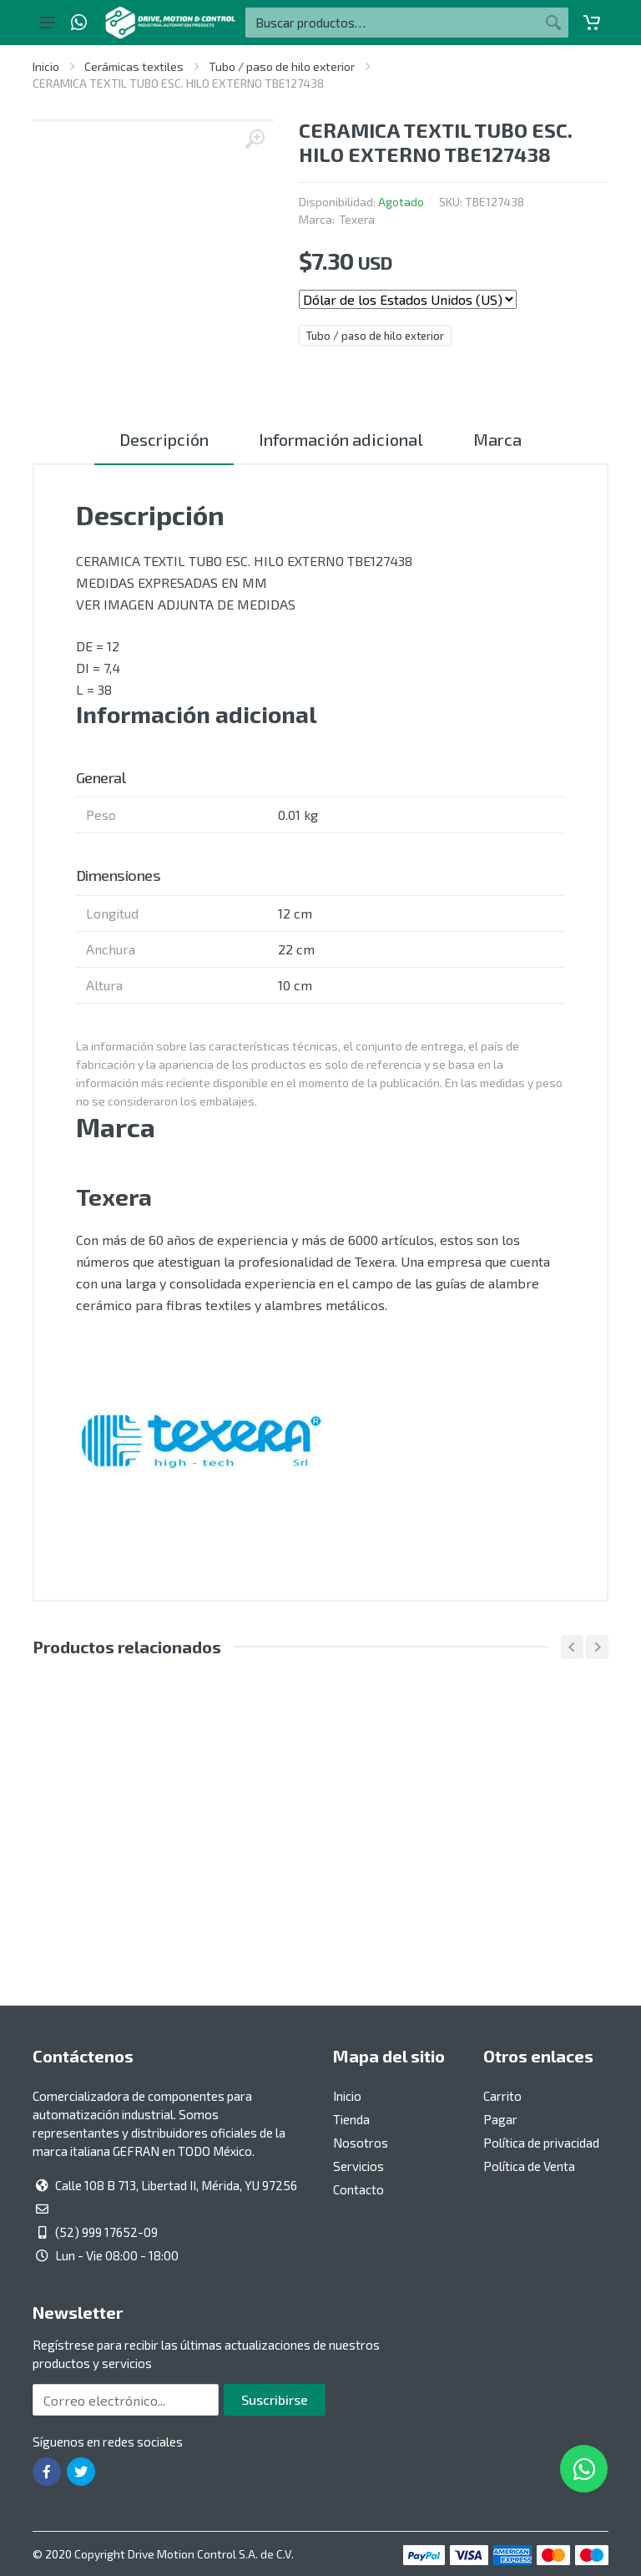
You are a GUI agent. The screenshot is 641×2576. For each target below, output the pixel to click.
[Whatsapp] (79, 22)
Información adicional (341, 439)
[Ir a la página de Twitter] (81, 2471)
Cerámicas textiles (134, 66)
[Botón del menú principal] (48, 23)
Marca (497, 439)
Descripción (164, 439)
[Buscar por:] (391, 23)
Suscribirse (274, 2399)
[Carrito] (591, 23)
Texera (357, 219)
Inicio (46, 66)
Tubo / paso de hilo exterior (282, 66)
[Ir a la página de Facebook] (47, 2471)
